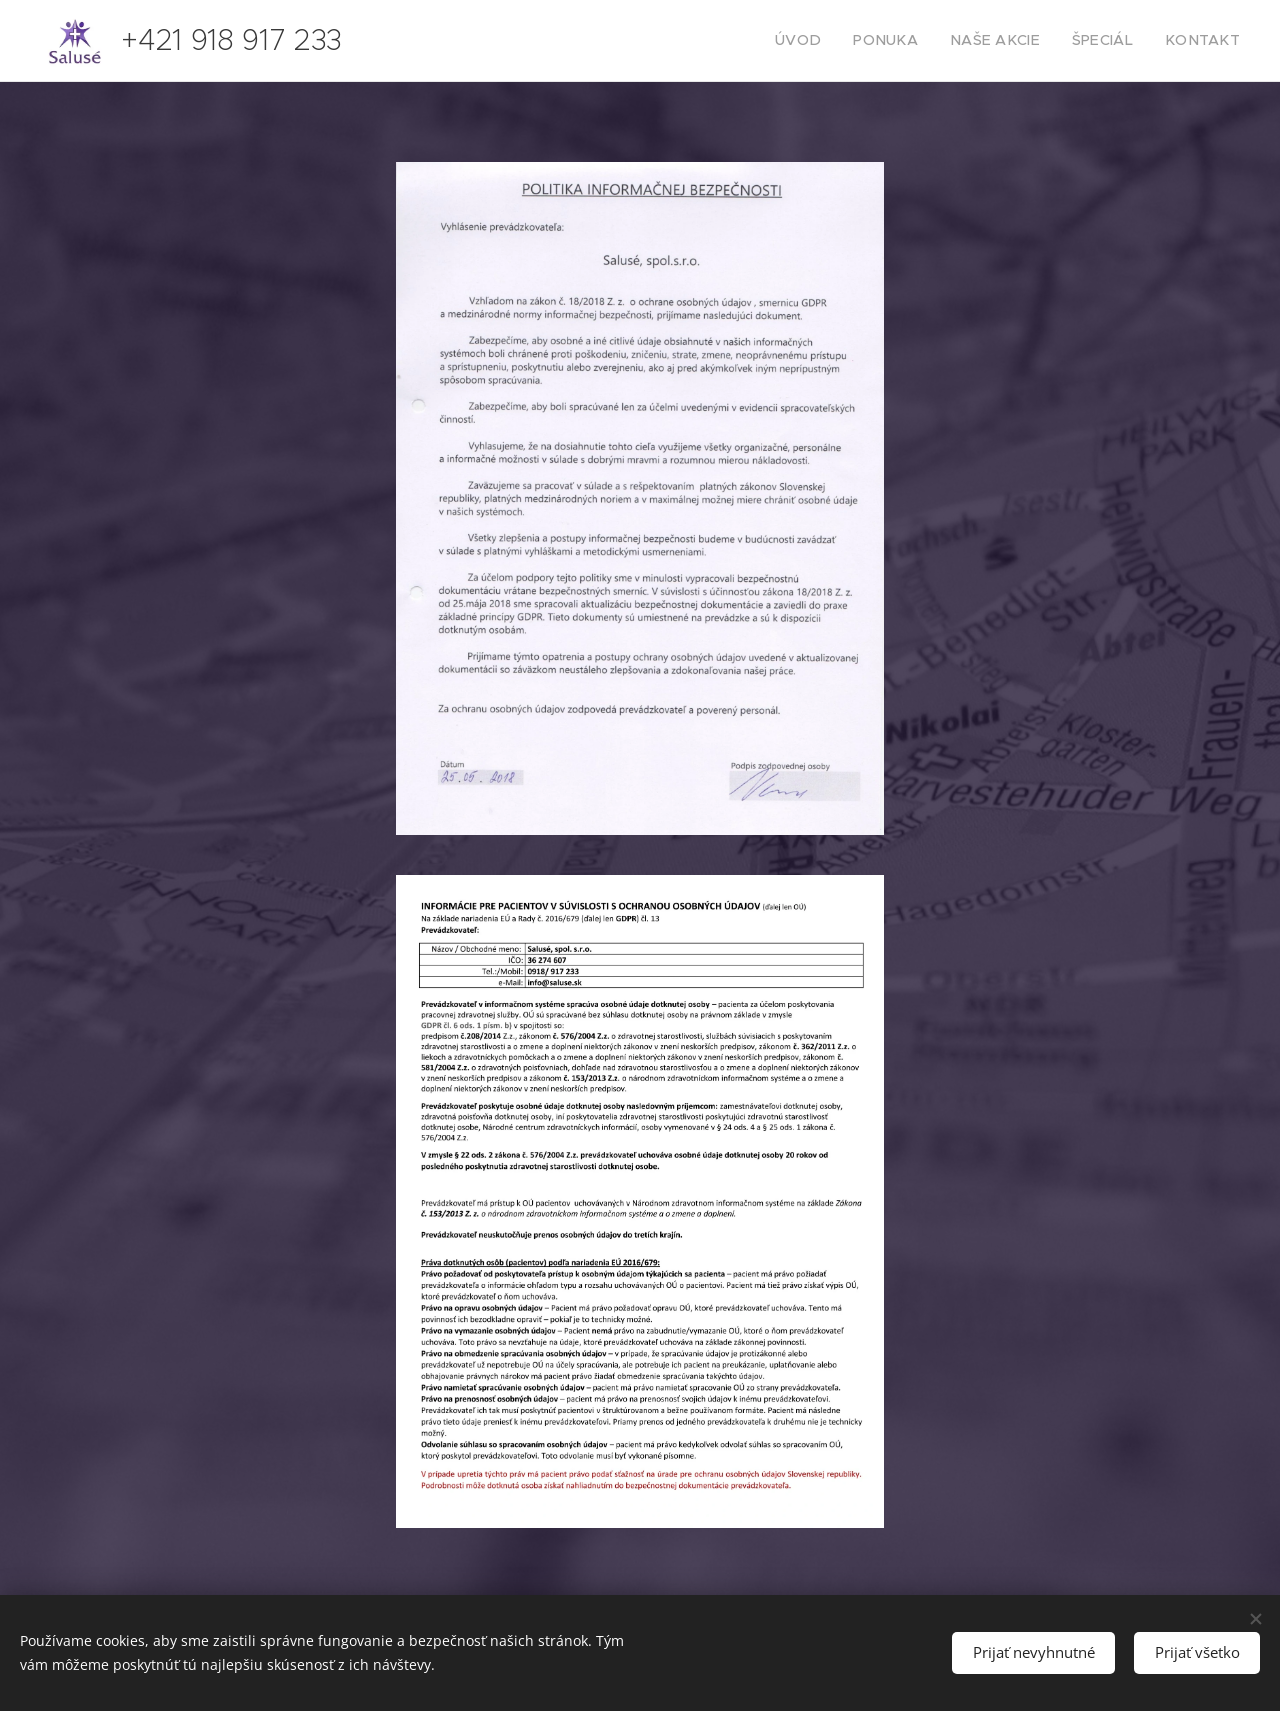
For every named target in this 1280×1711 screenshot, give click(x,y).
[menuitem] (837, 41)
